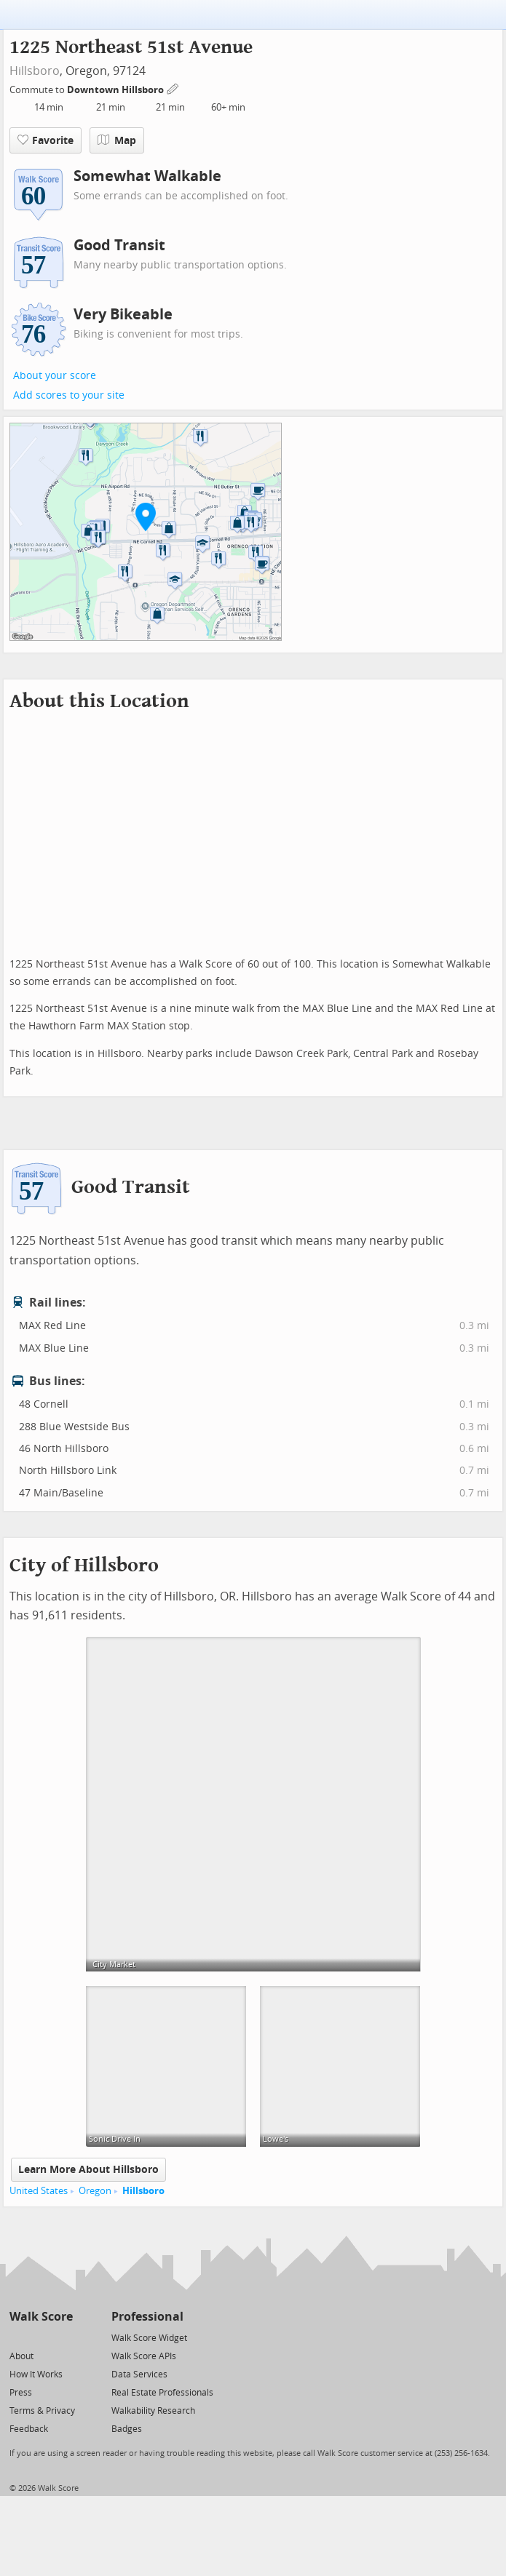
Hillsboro (34, 71)
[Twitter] (17, 2337)
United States (38, 2190)
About (21, 2356)
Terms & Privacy (42, 2411)
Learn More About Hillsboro (88, 2170)
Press (20, 2393)
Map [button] (117, 140)
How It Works (36, 2374)
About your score (54, 376)
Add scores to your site (68, 395)
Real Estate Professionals (162, 2393)
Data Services (139, 2374)
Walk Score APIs (143, 2356)
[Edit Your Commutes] (173, 88)
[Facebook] (40, 2337)
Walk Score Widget (149, 2338)
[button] (146, 516)
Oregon (95, 2190)
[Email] (63, 2337)
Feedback (28, 2429)
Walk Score (41, 2317)
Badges (126, 2429)
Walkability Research (153, 2411)
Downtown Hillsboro (116, 89)
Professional (147, 2317)
